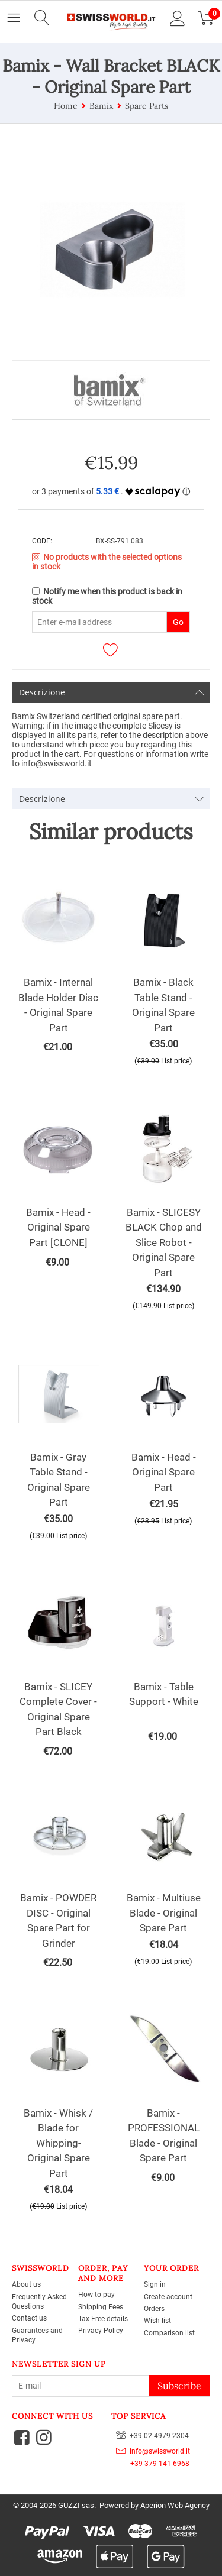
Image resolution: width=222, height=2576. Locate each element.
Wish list (157, 2320)
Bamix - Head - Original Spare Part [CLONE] (58, 1227)
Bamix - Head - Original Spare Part (163, 1472)
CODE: (42, 541)
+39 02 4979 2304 (152, 2435)
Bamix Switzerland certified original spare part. (97, 716)
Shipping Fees (100, 2307)
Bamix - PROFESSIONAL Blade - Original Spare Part (164, 2135)
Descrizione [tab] (111, 692)
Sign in (155, 2284)
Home (66, 106)
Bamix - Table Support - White (163, 1694)
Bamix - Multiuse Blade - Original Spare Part (164, 1913)
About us (26, 2284)
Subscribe (179, 2385)
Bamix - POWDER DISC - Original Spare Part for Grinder (58, 1920)
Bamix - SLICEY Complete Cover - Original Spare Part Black (58, 1709)
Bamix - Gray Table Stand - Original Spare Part (58, 1480)
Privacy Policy (100, 2330)
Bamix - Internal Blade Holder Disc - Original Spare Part (58, 1005)
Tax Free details (103, 2319)
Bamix (101, 106)
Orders (154, 2309)
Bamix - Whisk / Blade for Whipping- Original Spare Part (58, 2143)
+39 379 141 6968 (152, 2464)
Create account (168, 2297)
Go (178, 622)
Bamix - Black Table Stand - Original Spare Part (163, 1005)
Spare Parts (146, 106)
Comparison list (169, 2333)
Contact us (29, 2318)
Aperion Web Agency (175, 2505)
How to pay (96, 2294)
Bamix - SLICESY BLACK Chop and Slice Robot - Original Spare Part (164, 1242)
